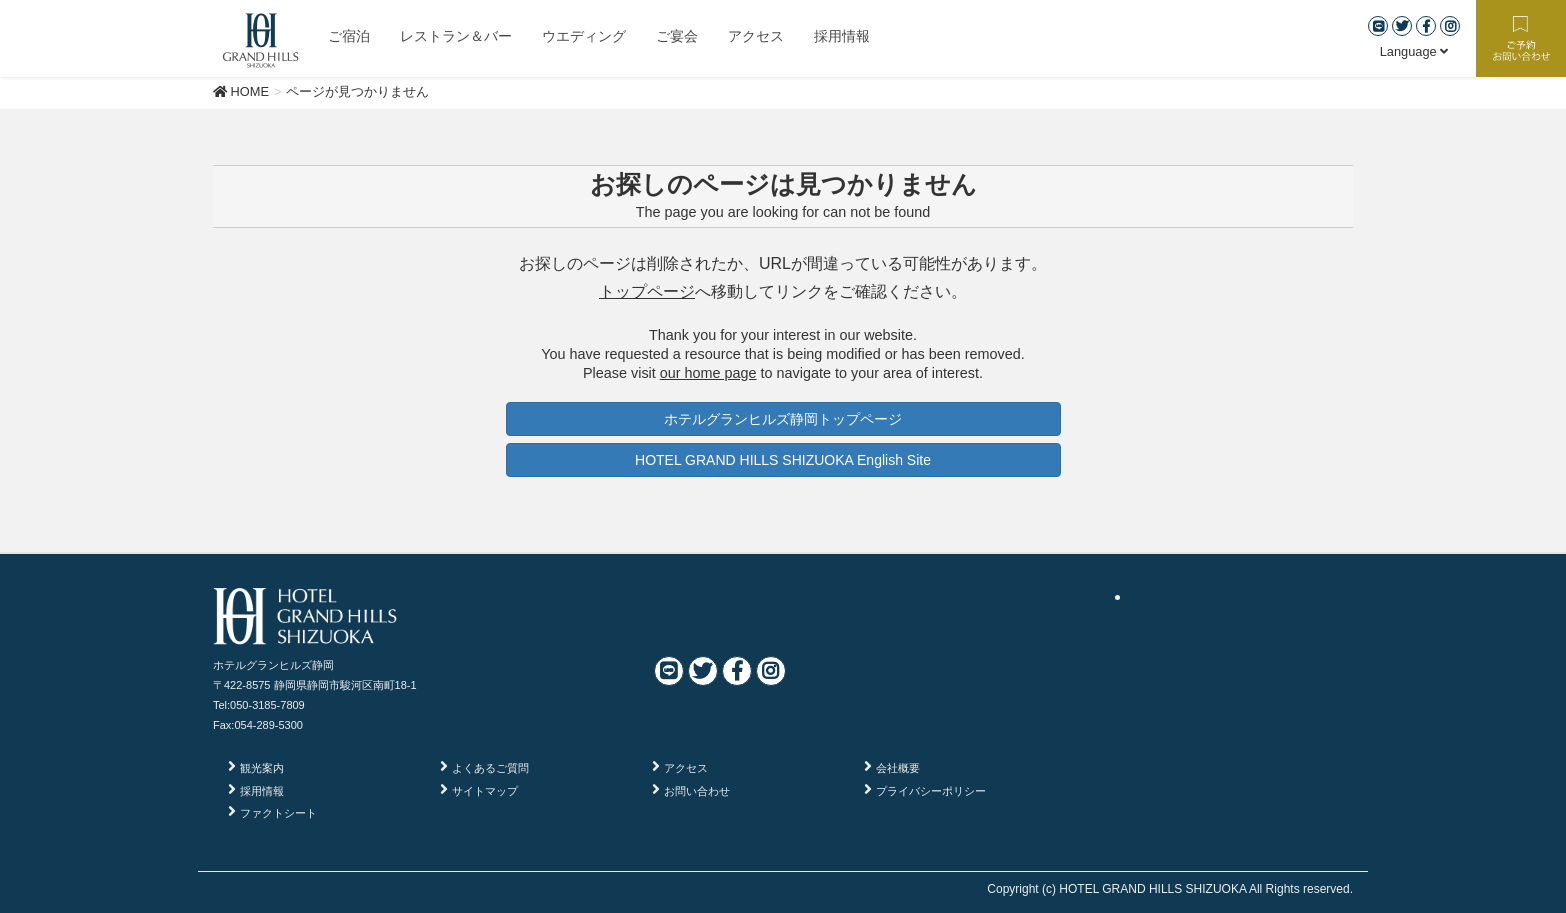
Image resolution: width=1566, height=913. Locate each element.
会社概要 (898, 768)
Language (1414, 51)
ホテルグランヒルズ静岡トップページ (783, 419)
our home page (708, 373)
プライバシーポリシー (931, 791)
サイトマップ (485, 791)
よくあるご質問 (490, 768)
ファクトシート (278, 813)
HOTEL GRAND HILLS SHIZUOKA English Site (783, 460)
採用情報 (262, 791)
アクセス (686, 768)
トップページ (647, 291)
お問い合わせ (697, 791)
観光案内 (262, 768)
